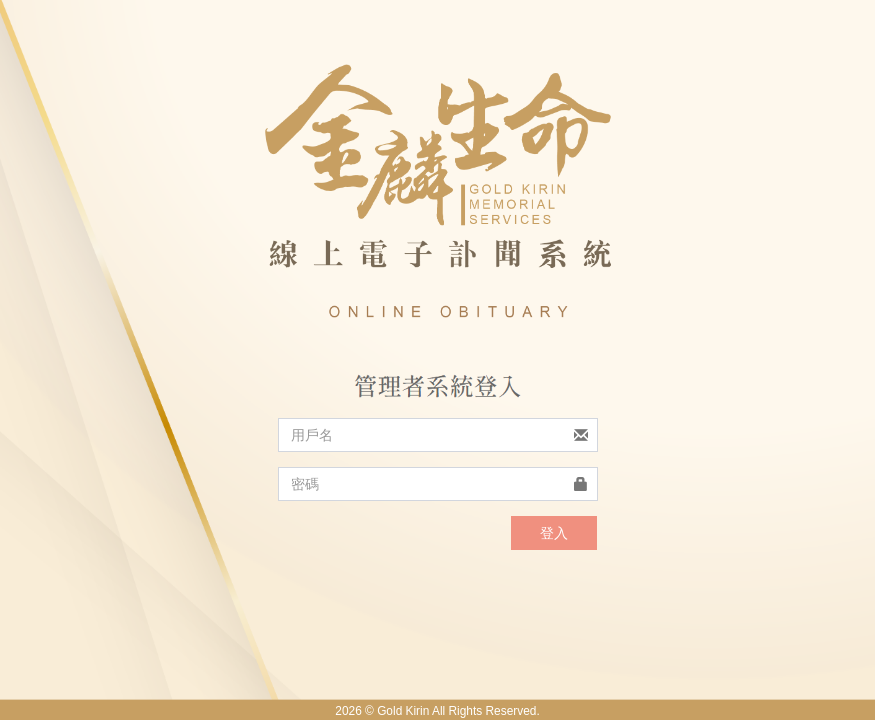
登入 (554, 533)
